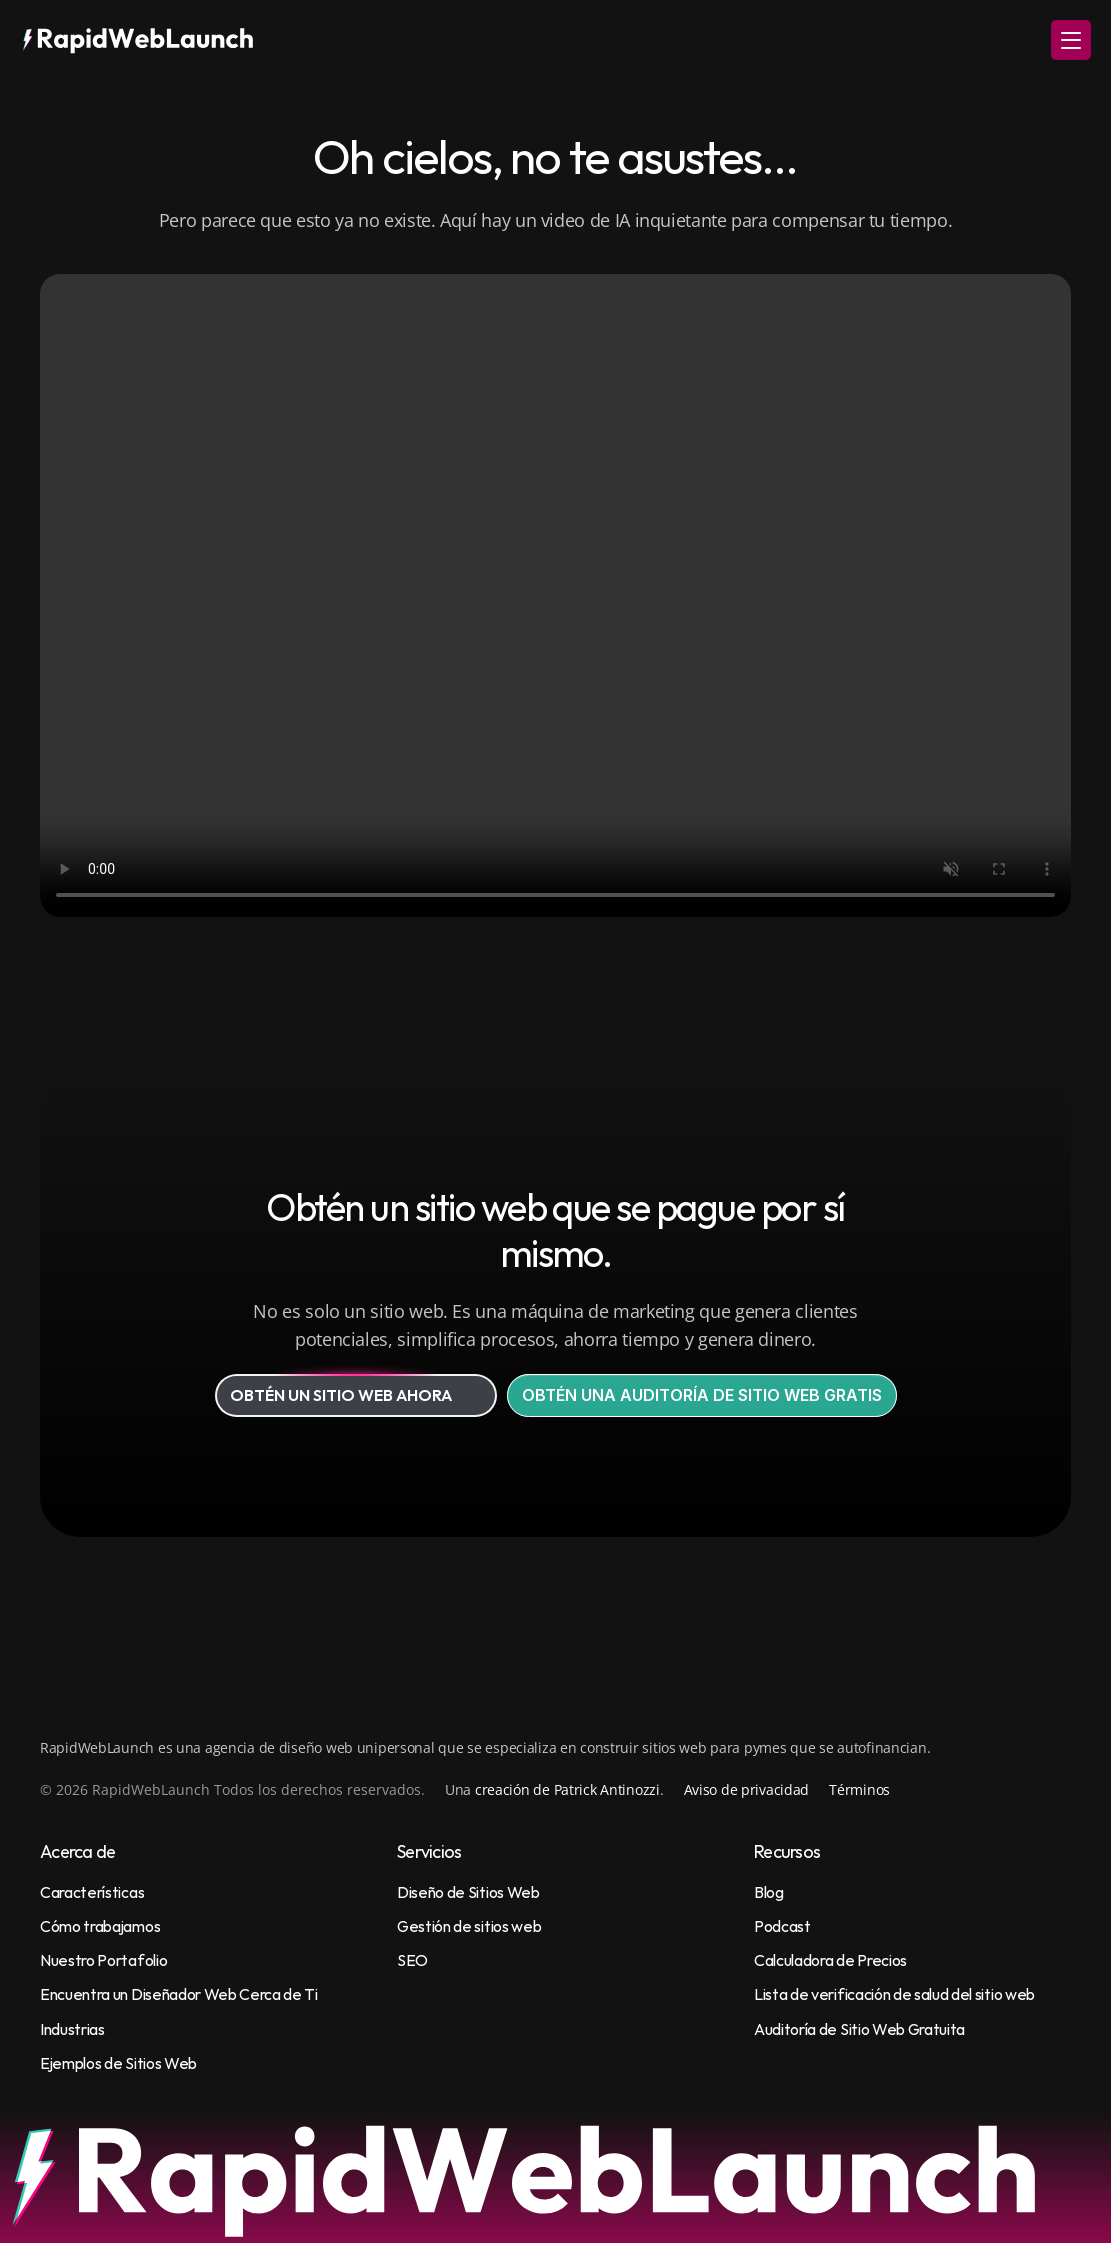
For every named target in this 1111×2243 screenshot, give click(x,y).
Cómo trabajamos (100, 1926)
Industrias (72, 2029)
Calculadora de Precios (830, 1960)
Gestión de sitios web (469, 1926)
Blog (769, 1892)
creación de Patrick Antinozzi (567, 1789)
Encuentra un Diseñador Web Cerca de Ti (179, 1994)
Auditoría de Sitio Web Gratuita (859, 2029)
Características (92, 1892)
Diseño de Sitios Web (468, 1892)
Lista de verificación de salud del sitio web (894, 1994)
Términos (859, 1789)
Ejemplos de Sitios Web (118, 2063)
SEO (412, 1960)
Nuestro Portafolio (103, 1960)
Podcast (782, 1926)
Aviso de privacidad (747, 1789)
